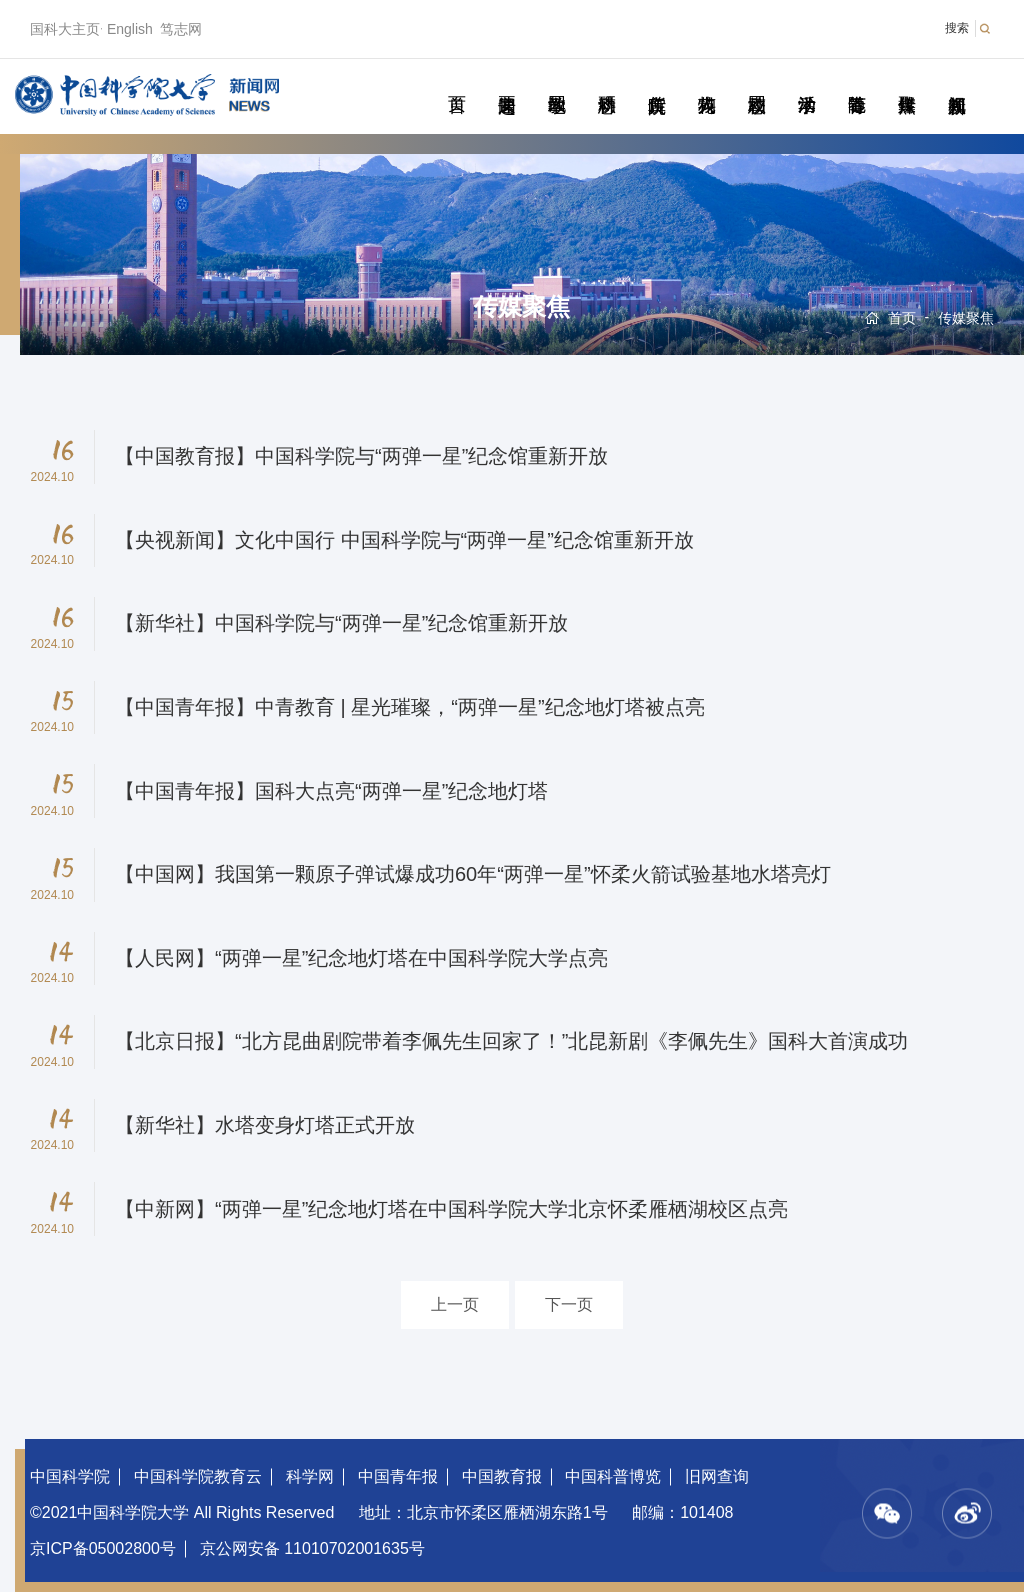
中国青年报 (398, 1476)
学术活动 (806, 82)
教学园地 (556, 82)
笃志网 (181, 29)
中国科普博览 (613, 1476)
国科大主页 (65, 29)
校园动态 (756, 82)
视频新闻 (956, 82)
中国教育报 (502, 1476)
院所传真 (656, 82)
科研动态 (606, 82)
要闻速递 (506, 82)
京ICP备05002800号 (103, 1548)
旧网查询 (717, 1476)
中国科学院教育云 (198, 1476)
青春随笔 (856, 82)
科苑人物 (706, 82)
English (130, 29)
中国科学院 (70, 1476)
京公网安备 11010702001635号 (312, 1548)
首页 (456, 82)
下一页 (569, 1304)
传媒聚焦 (906, 82)
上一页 (455, 1304)
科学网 (310, 1476)
